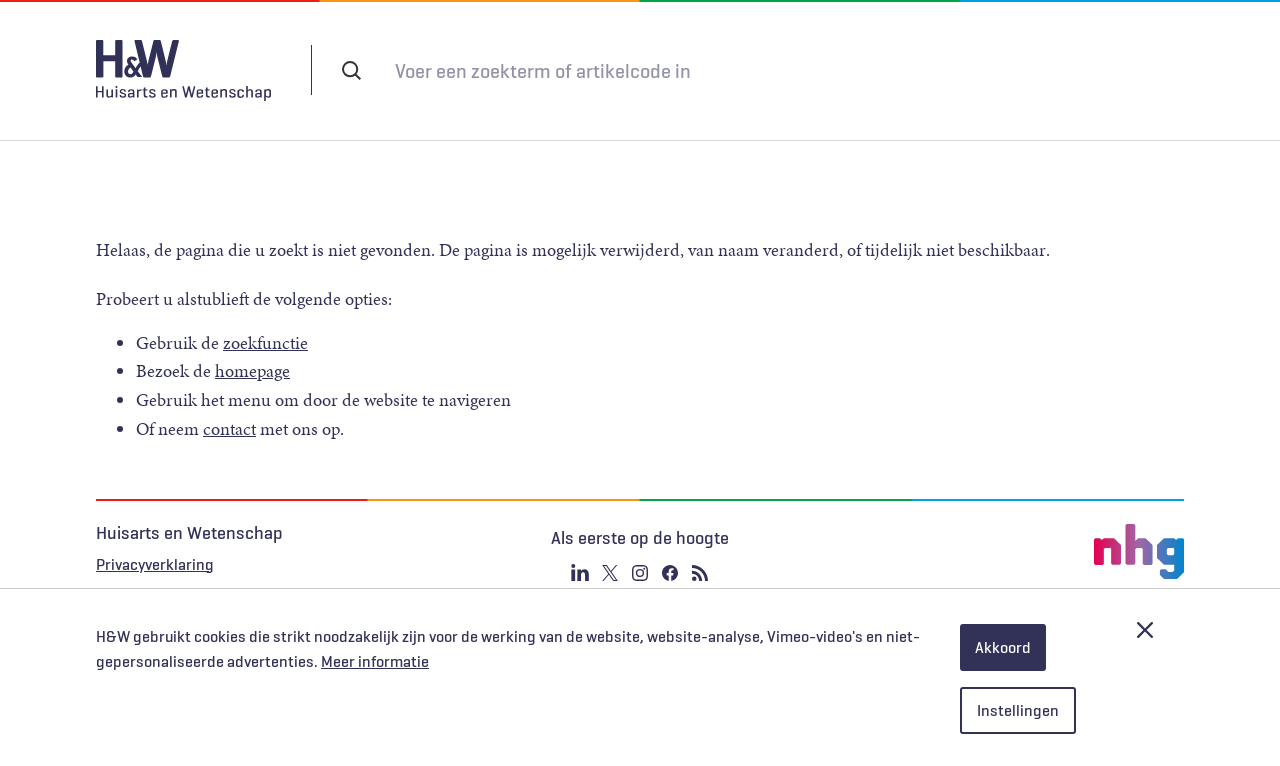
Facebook (670, 553)
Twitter (610, 553)
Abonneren (751, 70)
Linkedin (580, 553)
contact (229, 409)
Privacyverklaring (155, 544)
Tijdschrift (863, 70)
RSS (700, 553)
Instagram (640, 553)
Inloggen (982, 69)
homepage (252, 351)
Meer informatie (375, 662)
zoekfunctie (265, 323)
